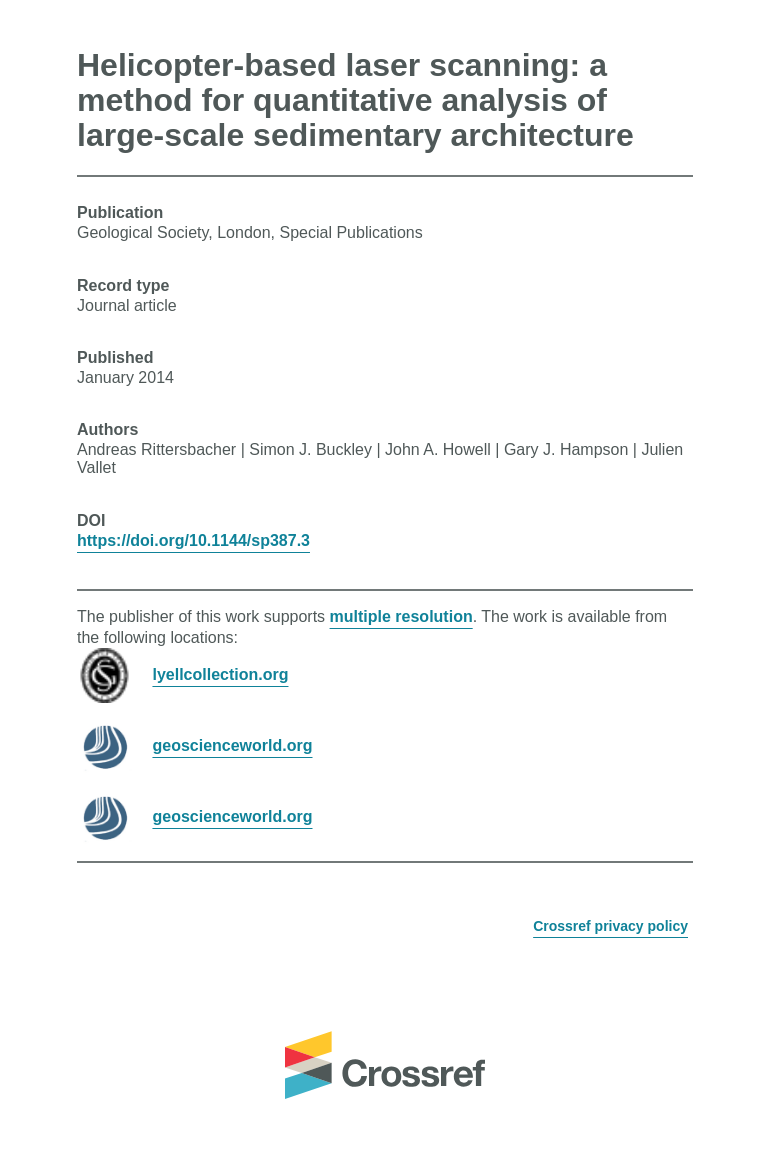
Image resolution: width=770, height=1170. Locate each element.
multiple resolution (401, 616)
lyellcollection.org (220, 674)
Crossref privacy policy (610, 926)
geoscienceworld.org (232, 745)
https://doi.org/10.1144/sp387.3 (193, 540)
